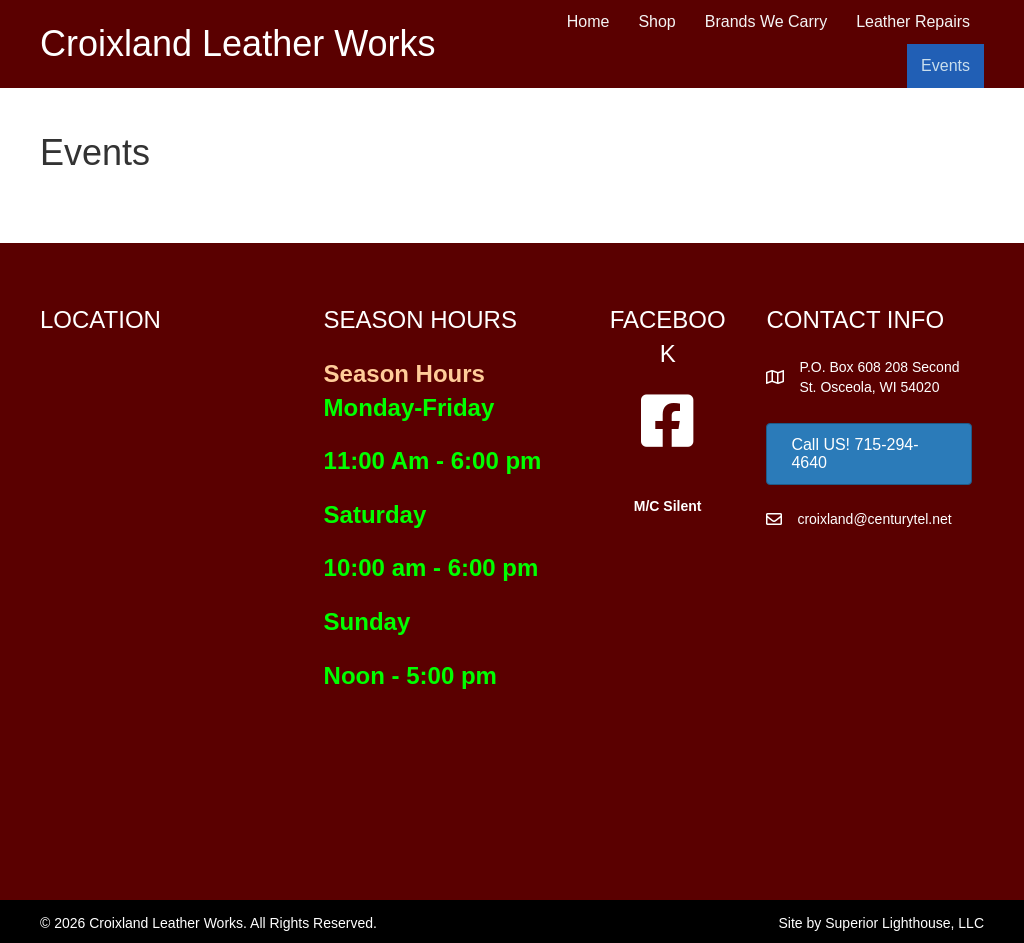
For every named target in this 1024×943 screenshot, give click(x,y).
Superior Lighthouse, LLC (904, 923)
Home (588, 21)
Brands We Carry (766, 21)
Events (945, 65)
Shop (656, 21)
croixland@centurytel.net (874, 519)
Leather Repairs (913, 21)
